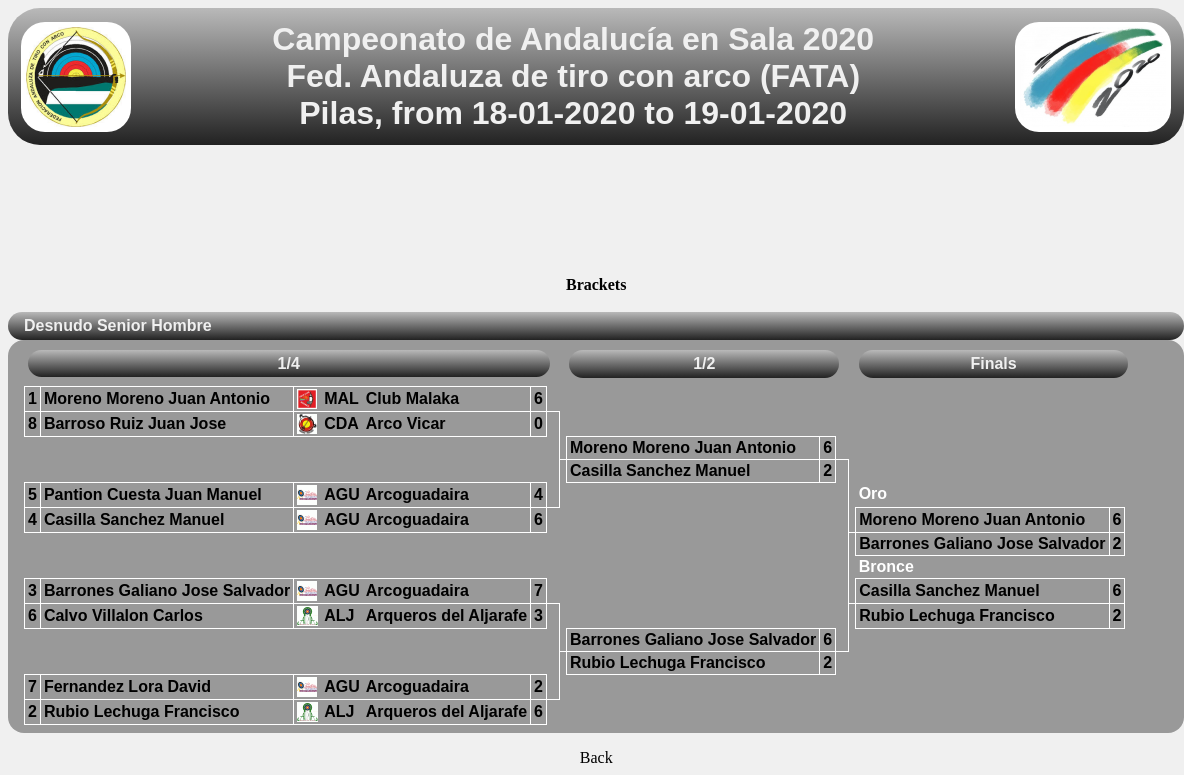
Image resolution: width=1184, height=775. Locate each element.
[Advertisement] (596, 213)
